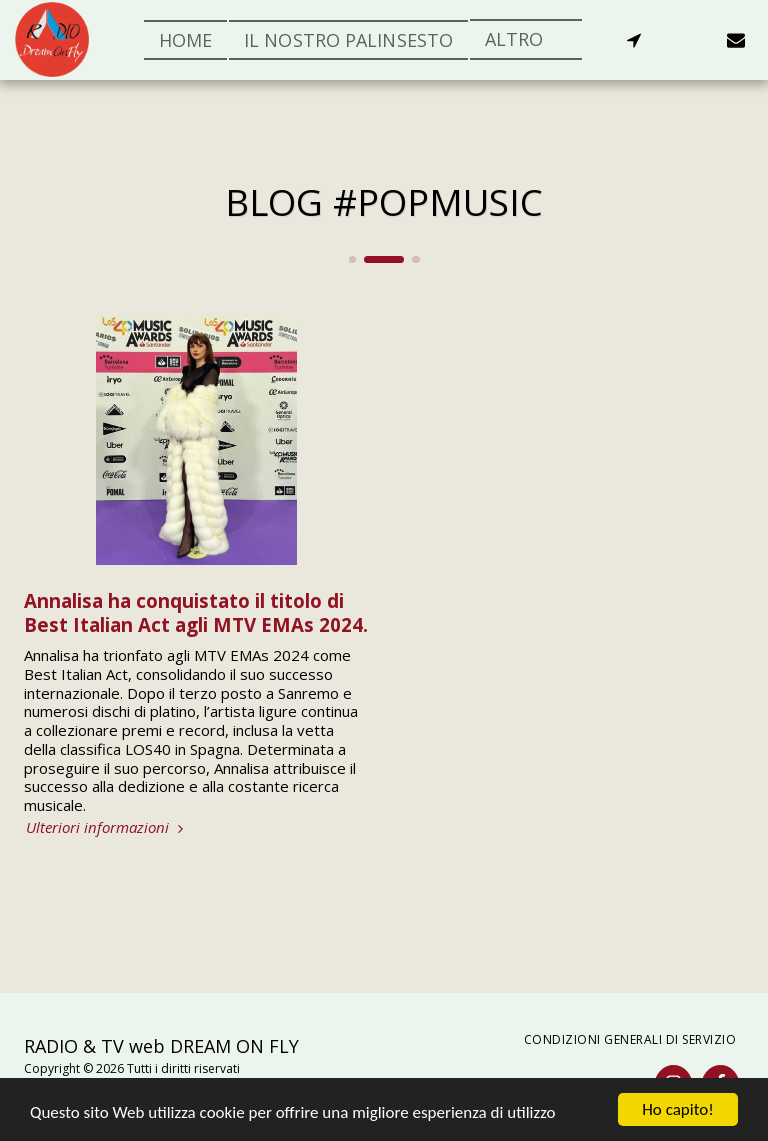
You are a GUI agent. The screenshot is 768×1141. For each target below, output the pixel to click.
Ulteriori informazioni (107, 827)
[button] (634, 40)
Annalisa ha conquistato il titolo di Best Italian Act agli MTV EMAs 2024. (196, 612)
